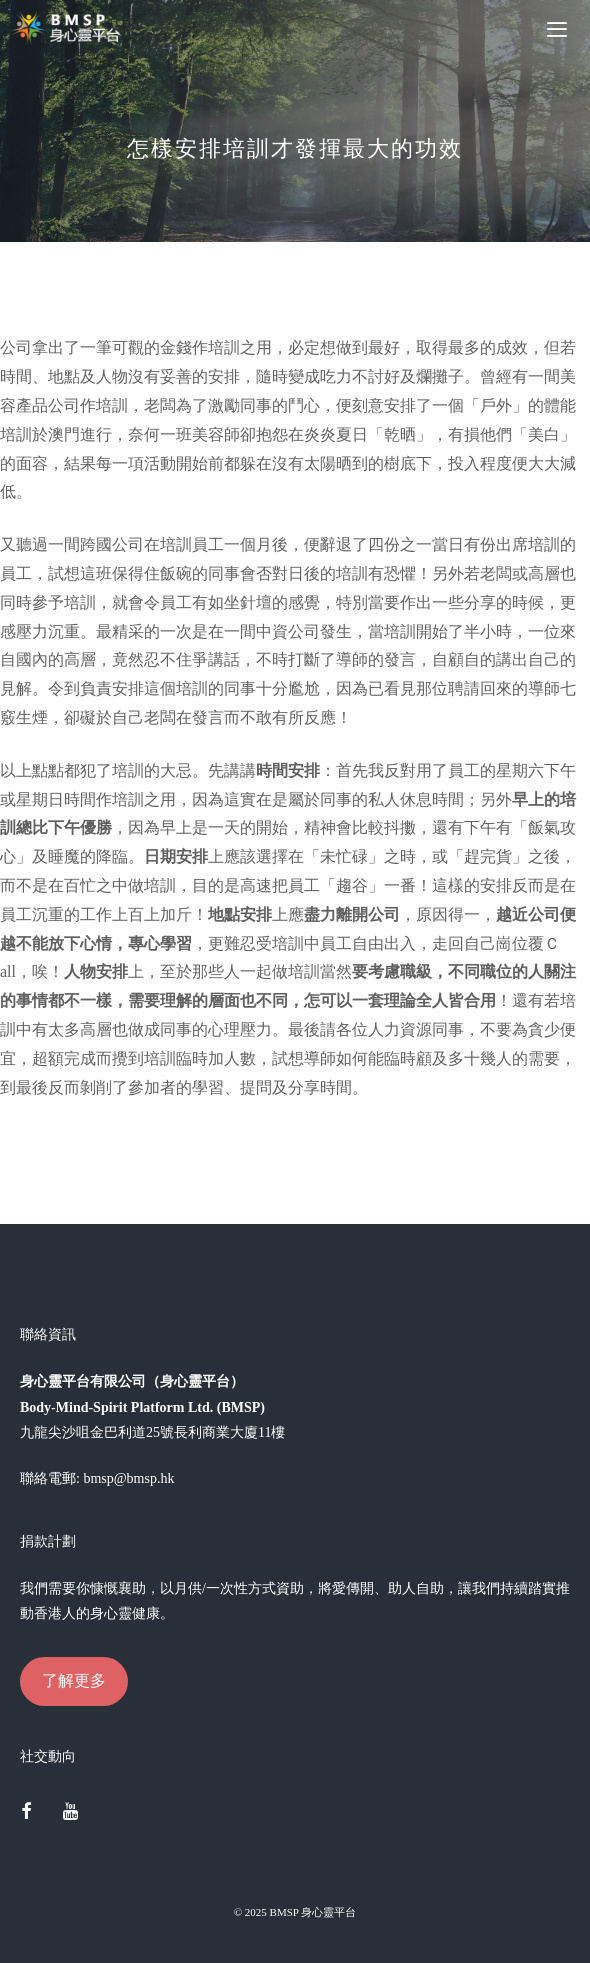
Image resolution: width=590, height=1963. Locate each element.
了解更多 (74, 1680)
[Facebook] (26, 1813)
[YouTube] (71, 1813)
